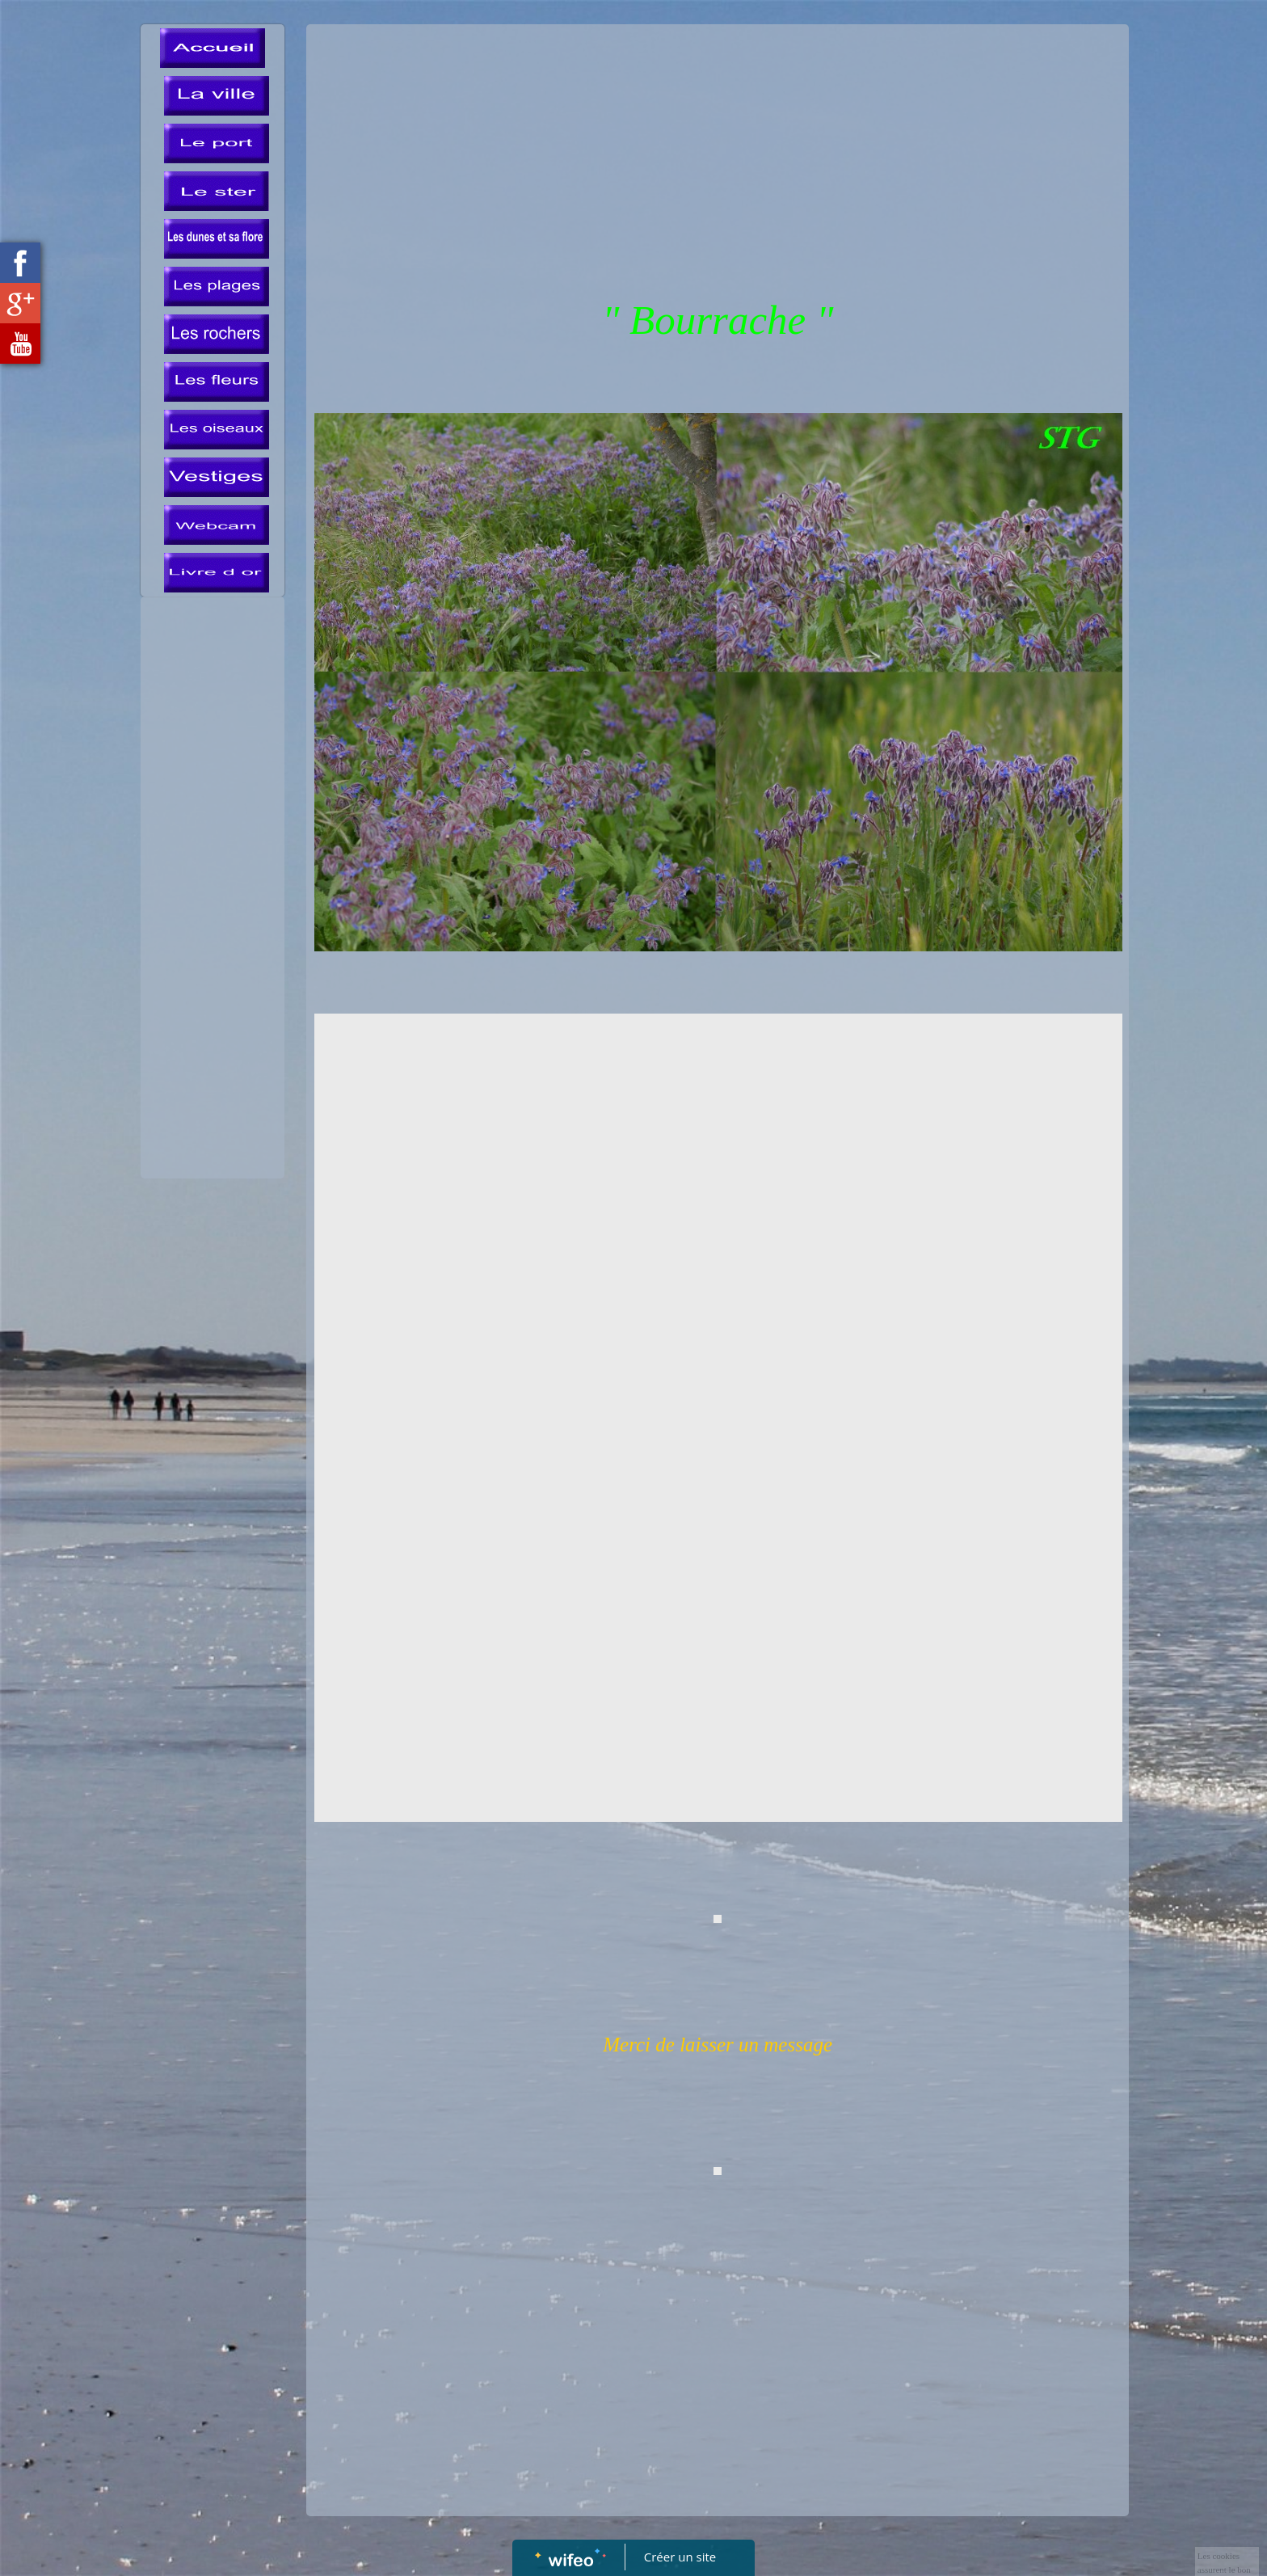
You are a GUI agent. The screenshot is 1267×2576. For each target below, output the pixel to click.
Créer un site (680, 2557)
